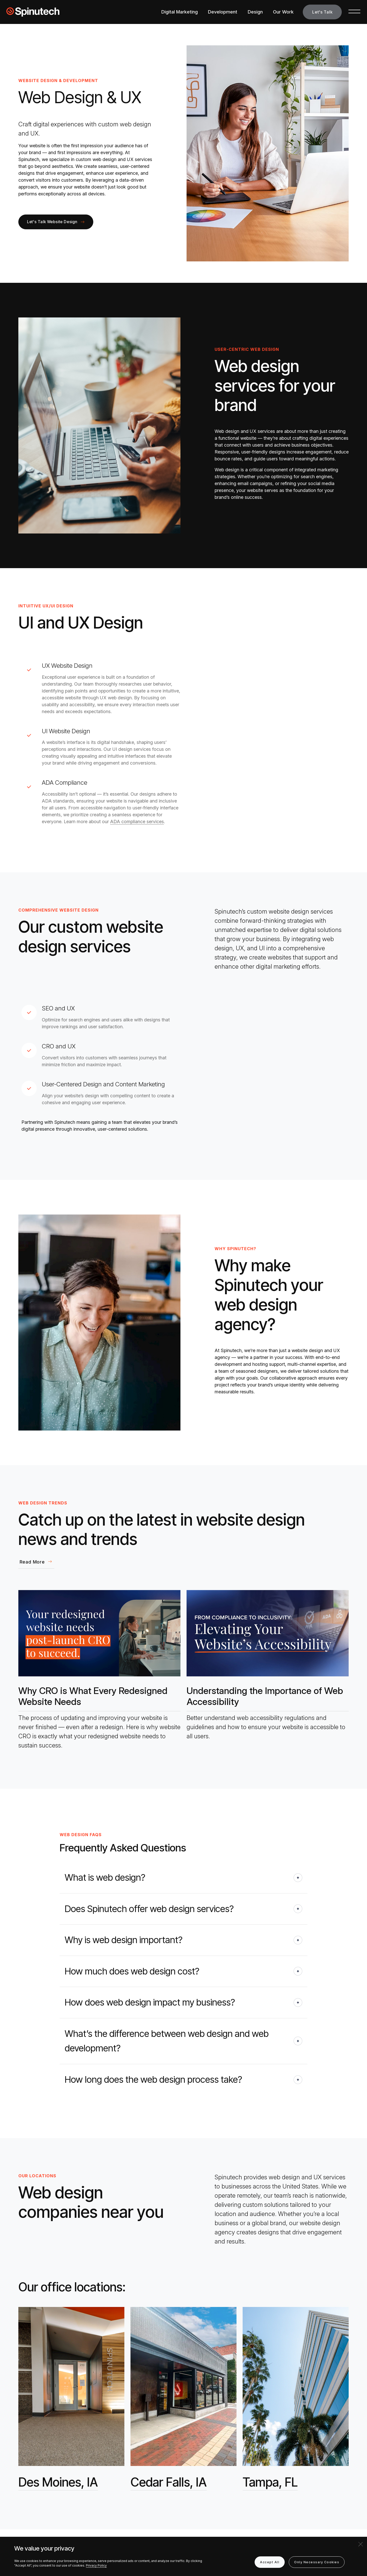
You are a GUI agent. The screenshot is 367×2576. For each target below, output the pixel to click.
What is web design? (105, 1877)
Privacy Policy (96, 2565)
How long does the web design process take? (153, 2079)
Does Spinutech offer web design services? (149, 1908)
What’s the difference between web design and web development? (167, 2041)
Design (252, 12)
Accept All (269, 2562)
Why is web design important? (123, 1939)
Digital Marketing (176, 12)
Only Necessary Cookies (316, 2562)
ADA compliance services (137, 821)
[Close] (360, 2544)
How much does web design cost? (132, 1971)
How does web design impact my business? (150, 2002)
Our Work (280, 12)
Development (219, 12)
